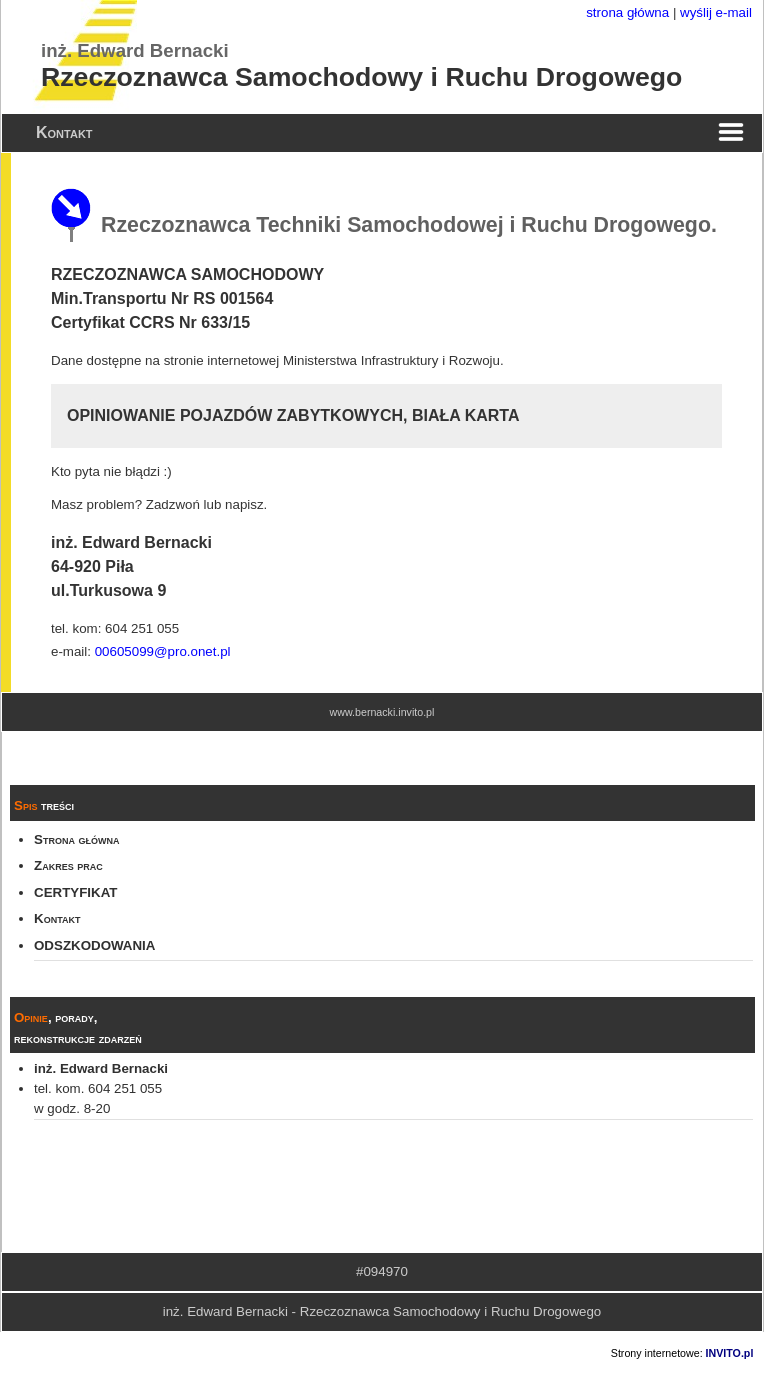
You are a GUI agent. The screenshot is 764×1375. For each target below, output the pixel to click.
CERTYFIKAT (75, 892)
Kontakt (57, 918)
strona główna (627, 12)
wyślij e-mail (716, 12)
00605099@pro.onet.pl (163, 651)
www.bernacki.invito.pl (382, 712)
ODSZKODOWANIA (94, 945)
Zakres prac (68, 865)
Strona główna (77, 839)
